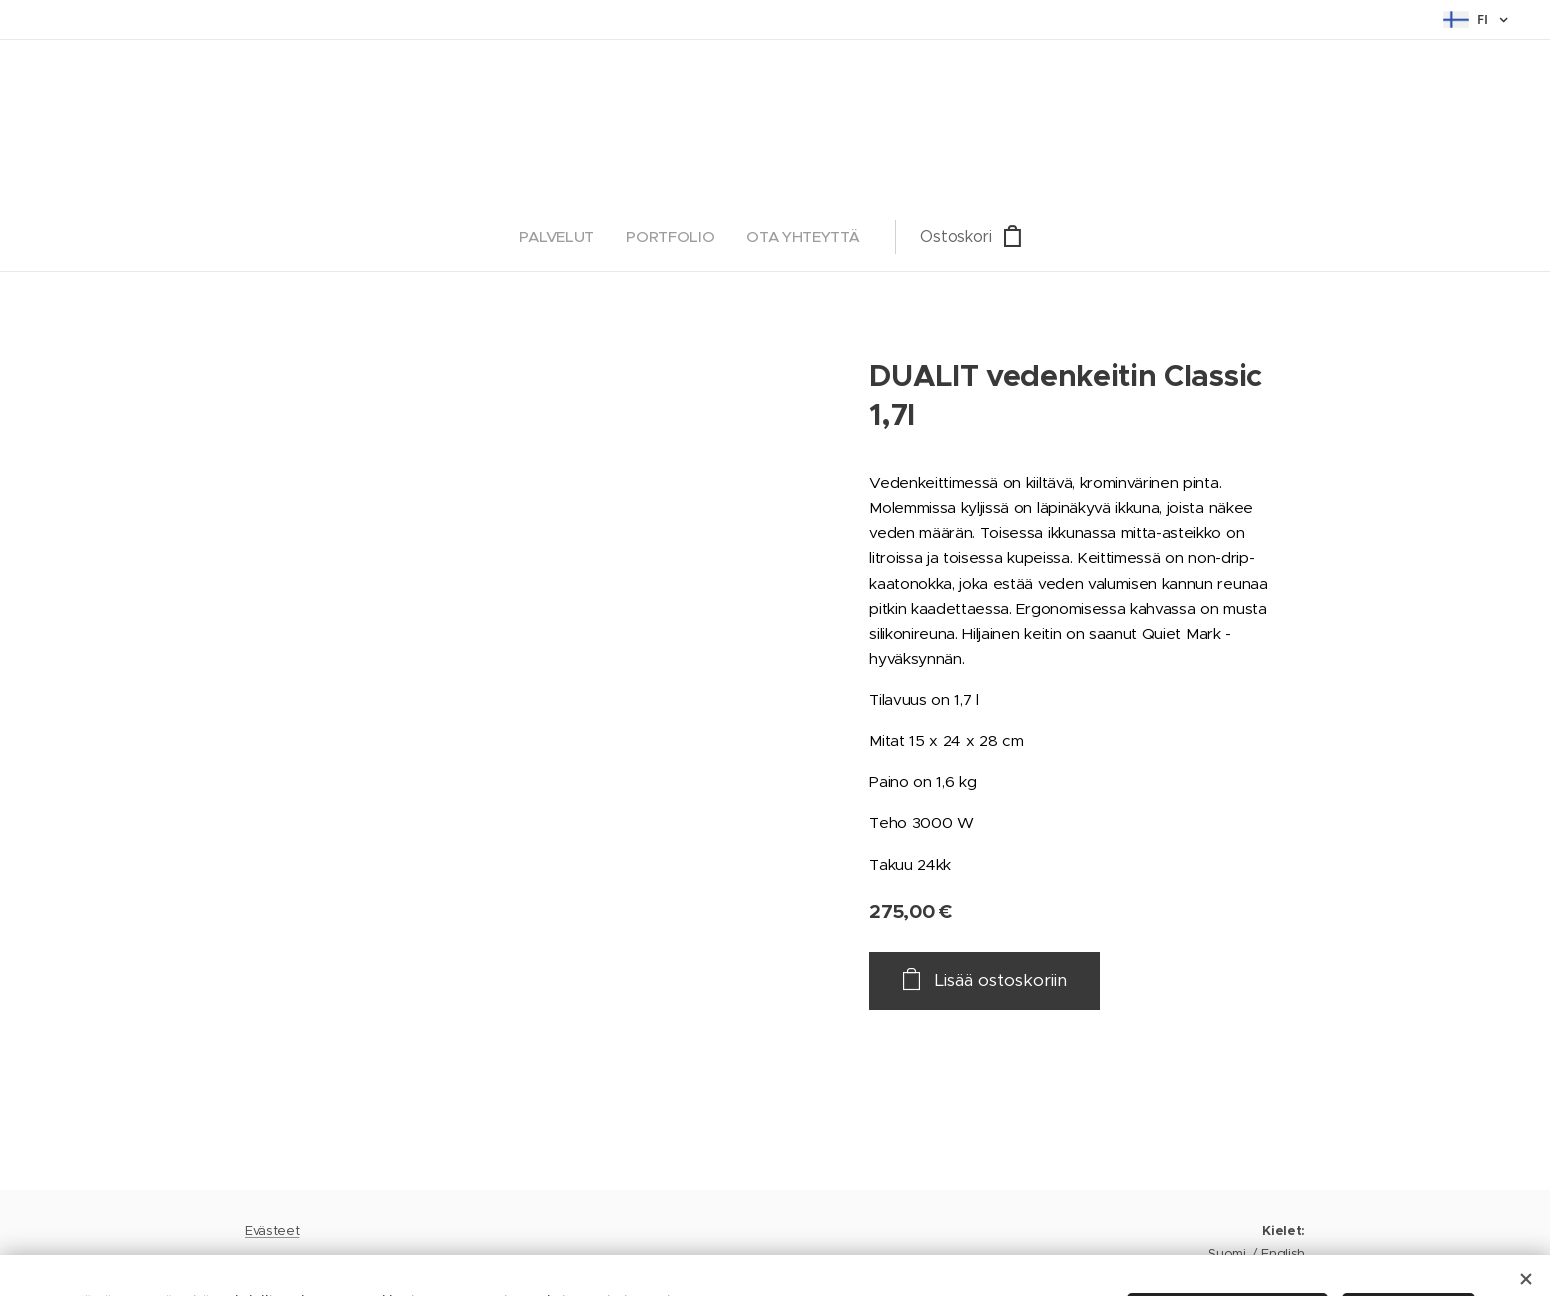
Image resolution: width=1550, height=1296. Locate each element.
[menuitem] (665, 237)
